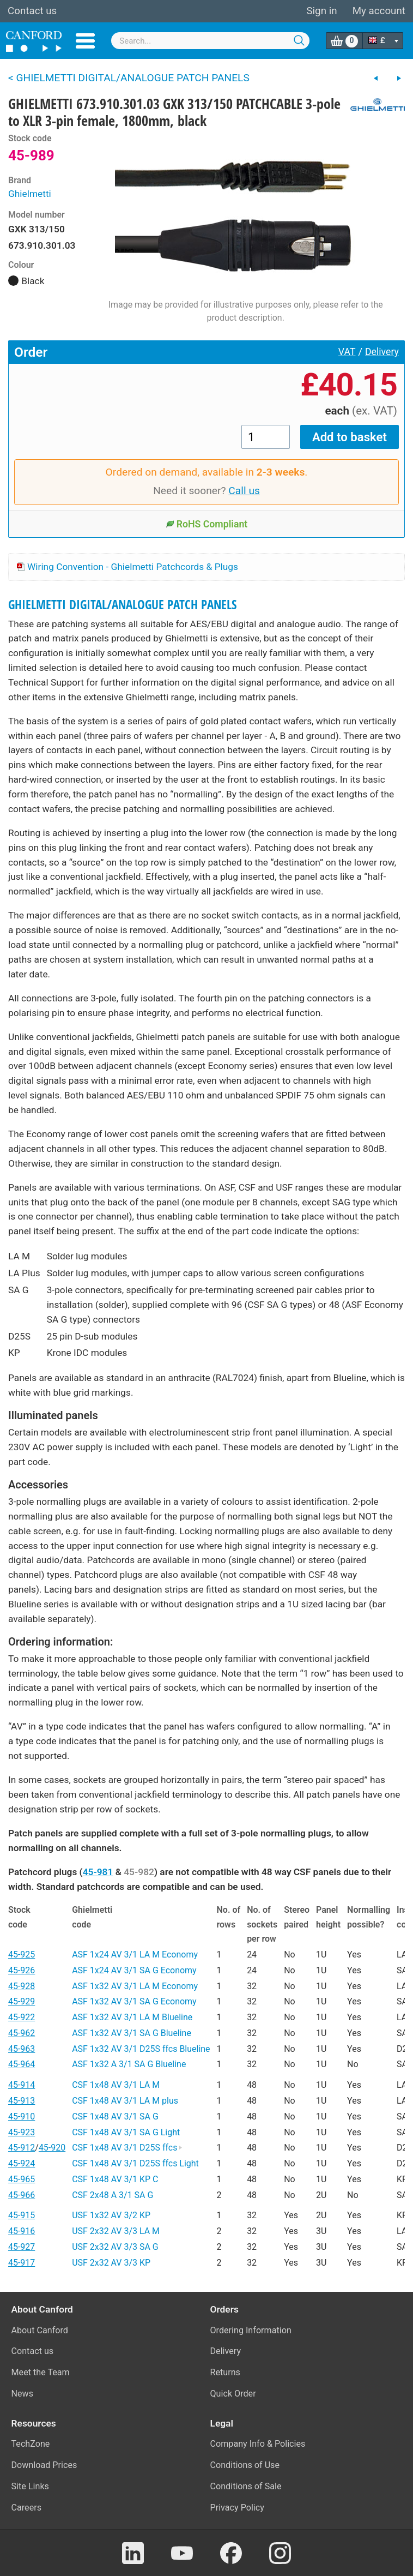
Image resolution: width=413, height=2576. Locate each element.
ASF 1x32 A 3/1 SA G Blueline (129, 2064)
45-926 (21, 1970)
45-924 (21, 2163)
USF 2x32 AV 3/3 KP (111, 2262)
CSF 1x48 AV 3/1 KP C (115, 2179)
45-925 (21, 1954)
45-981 (98, 1871)
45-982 (139, 1871)
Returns (225, 2372)
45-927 (21, 2247)
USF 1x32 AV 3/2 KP (111, 2215)
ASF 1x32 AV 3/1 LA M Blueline (132, 2017)
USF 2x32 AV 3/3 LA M (116, 2231)
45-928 (21, 1986)
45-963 (21, 2049)
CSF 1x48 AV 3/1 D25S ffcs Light (135, 2163)
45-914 (21, 2085)
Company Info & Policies (258, 2444)
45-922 (21, 2017)
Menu (85, 41)
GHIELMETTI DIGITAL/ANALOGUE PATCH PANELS (122, 604)
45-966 (21, 2195)
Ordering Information (250, 2330)
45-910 (21, 2116)
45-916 (21, 2231)
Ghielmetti (29, 193)
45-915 (21, 2215)
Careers (26, 2507)
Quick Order (233, 2393)
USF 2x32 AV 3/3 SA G (115, 2247)
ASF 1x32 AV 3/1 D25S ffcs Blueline (141, 2049)
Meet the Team (40, 2372)
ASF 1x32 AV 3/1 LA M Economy (135, 1986)
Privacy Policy (237, 2507)
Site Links (30, 2486)
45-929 (21, 2001)
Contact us (32, 11)
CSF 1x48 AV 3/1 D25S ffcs (127, 2147)
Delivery (382, 351)
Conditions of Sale (246, 2486)
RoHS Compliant (207, 524)
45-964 (21, 2064)
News (22, 2393)
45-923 (21, 2132)
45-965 (21, 2179)
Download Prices (44, 2465)
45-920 (52, 2147)
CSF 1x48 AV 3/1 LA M (116, 2085)
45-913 (21, 2100)
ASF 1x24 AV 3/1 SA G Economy (134, 1970)
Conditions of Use (245, 2465)
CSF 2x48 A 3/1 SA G (112, 2195)
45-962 (21, 2033)
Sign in (321, 11)
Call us (244, 490)
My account (379, 11)
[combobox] (210, 40)
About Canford (39, 2330)
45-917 (21, 2262)
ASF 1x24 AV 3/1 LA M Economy (135, 1954)
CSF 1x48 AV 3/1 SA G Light (126, 2132)
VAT (347, 351)
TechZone (30, 2444)
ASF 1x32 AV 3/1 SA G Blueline (131, 2033)
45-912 (21, 2147)
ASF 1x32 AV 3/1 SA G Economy (134, 2001)
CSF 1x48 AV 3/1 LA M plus (125, 2100)
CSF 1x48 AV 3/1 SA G (115, 2116)
